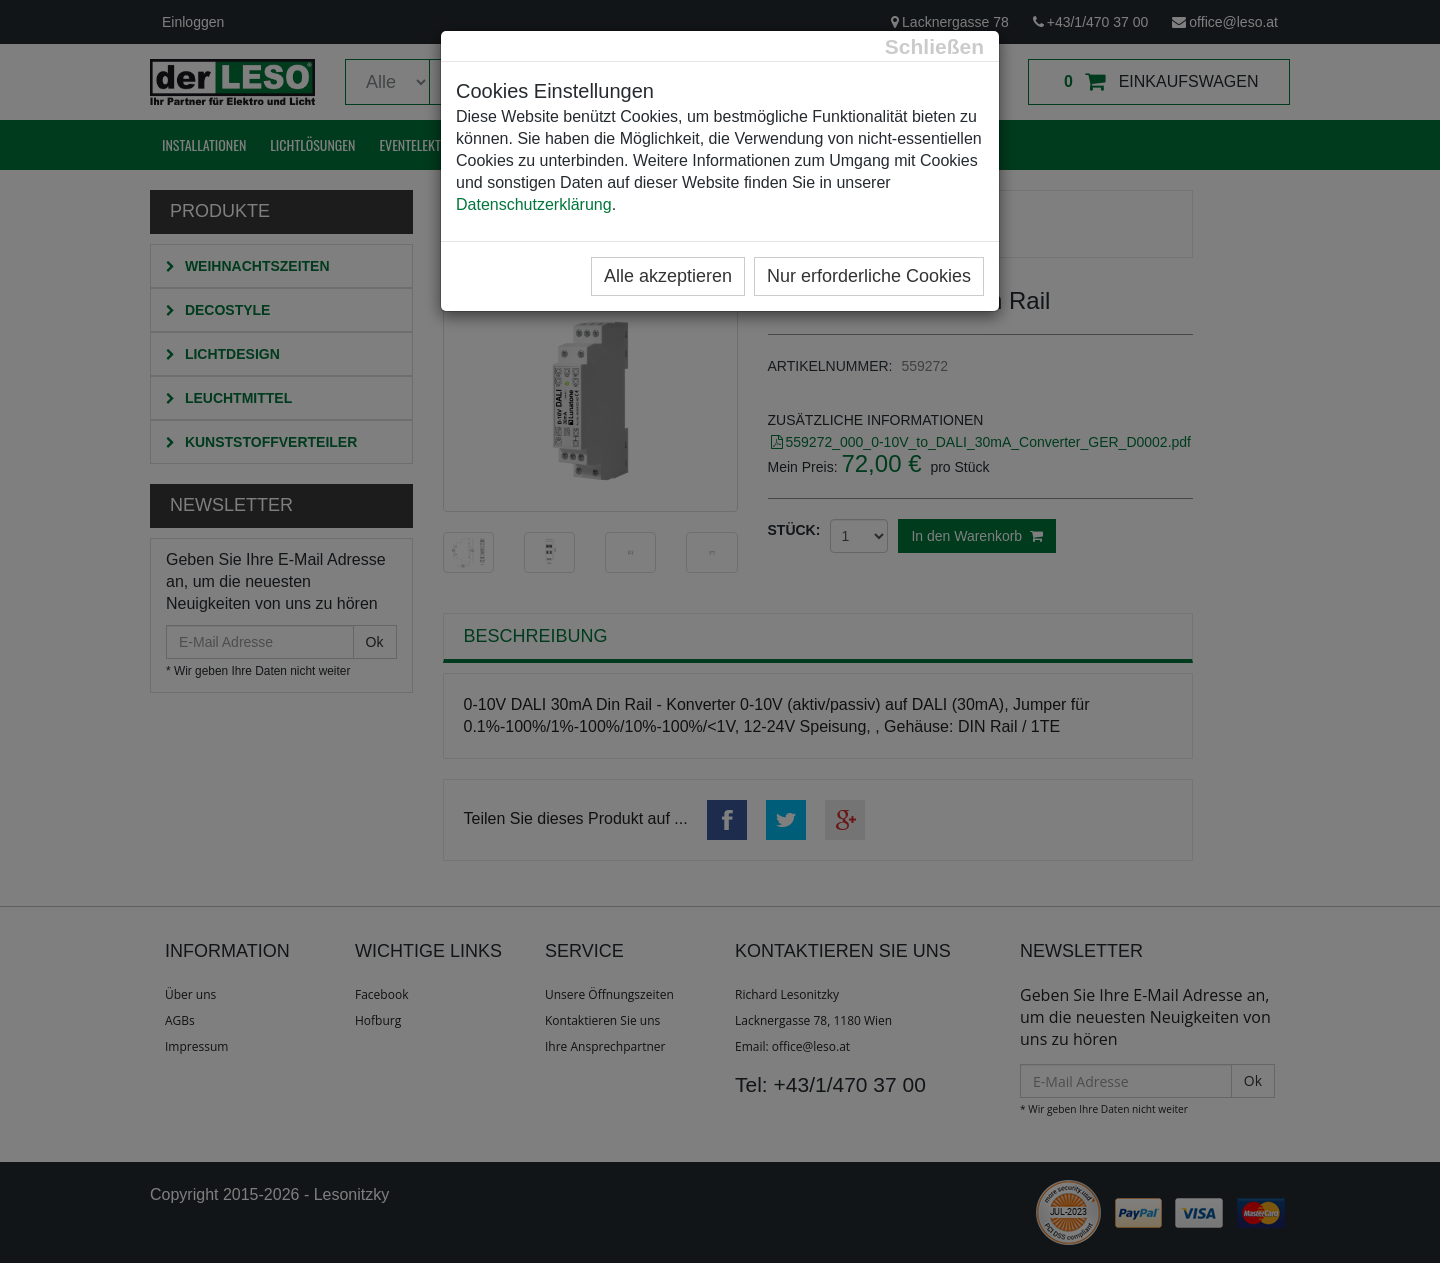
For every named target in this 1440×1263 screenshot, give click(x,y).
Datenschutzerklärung (534, 204)
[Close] (934, 46)
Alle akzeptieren (668, 276)
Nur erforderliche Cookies (869, 276)
